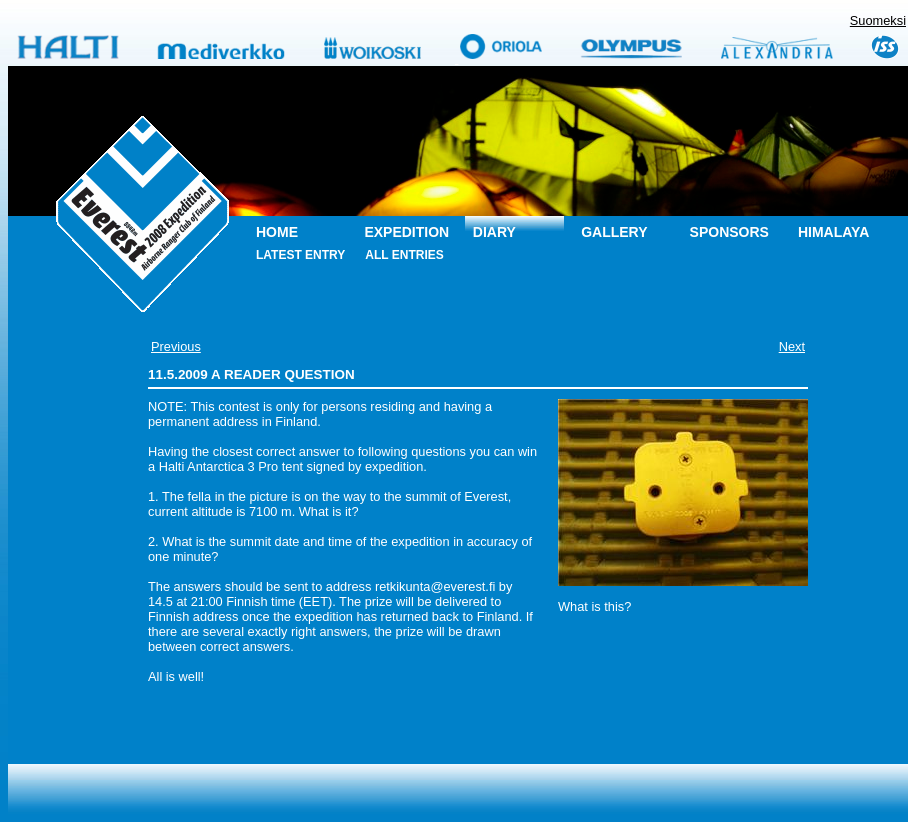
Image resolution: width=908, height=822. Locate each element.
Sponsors (729, 232)
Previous (176, 346)
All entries (404, 255)
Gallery (614, 232)
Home (277, 232)
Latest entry (300, 255)
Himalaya (833, 232)
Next (792, 346)
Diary (494, 232)
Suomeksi (878, 20)
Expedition (406, 232)
